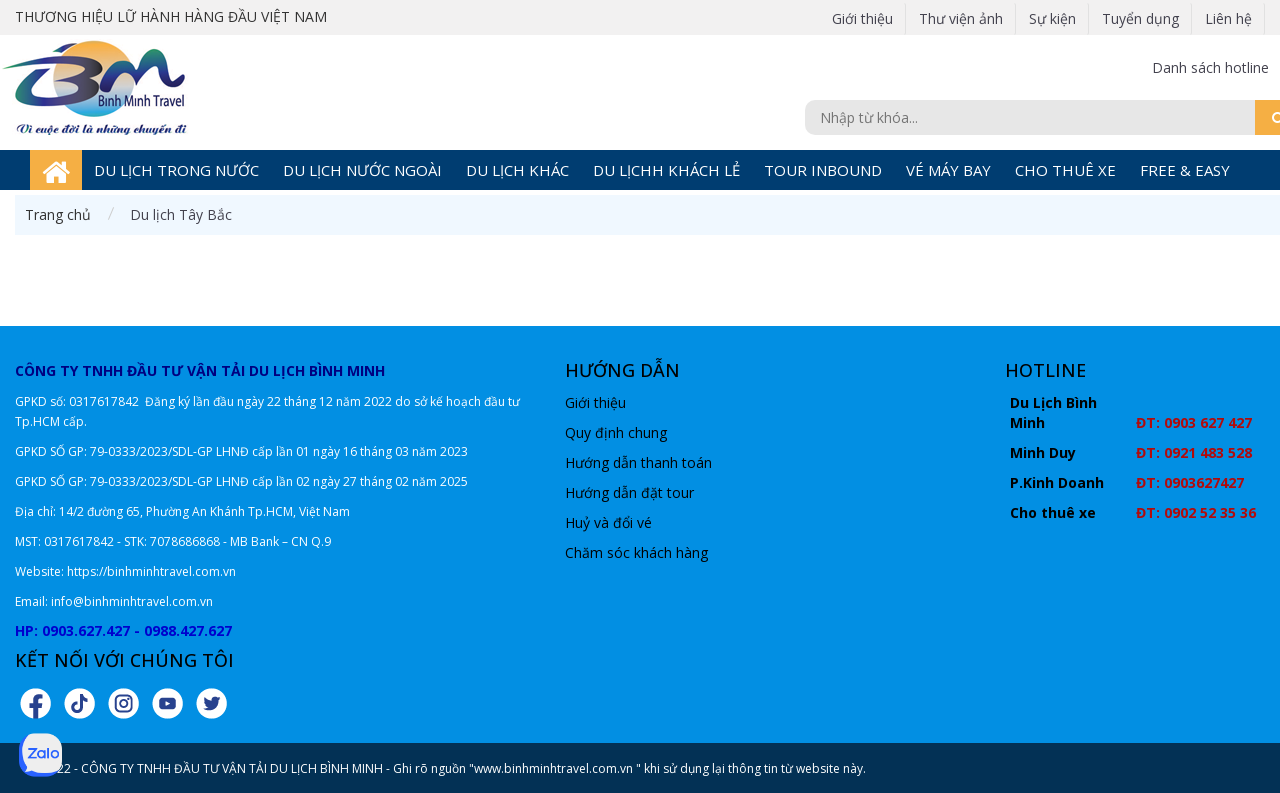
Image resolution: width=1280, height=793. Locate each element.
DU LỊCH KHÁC (517, 170)
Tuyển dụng (1140, 18)
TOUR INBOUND (823, 170)
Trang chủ (58, 214)
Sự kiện (1052, 18)
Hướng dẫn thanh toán (638, 462)
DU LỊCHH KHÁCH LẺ (666, 170)
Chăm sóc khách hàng (636, 552)
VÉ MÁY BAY (948, 170)
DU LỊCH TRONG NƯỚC (176, 170)
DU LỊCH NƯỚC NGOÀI (362, 170)
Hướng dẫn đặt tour (629, 492)
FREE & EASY (1185, 170)
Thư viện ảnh (961, 18)
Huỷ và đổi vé (608, 522)
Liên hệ (1228, 18)
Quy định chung (616, 432)
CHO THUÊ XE (1065, 170)
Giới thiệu (862, 18)
